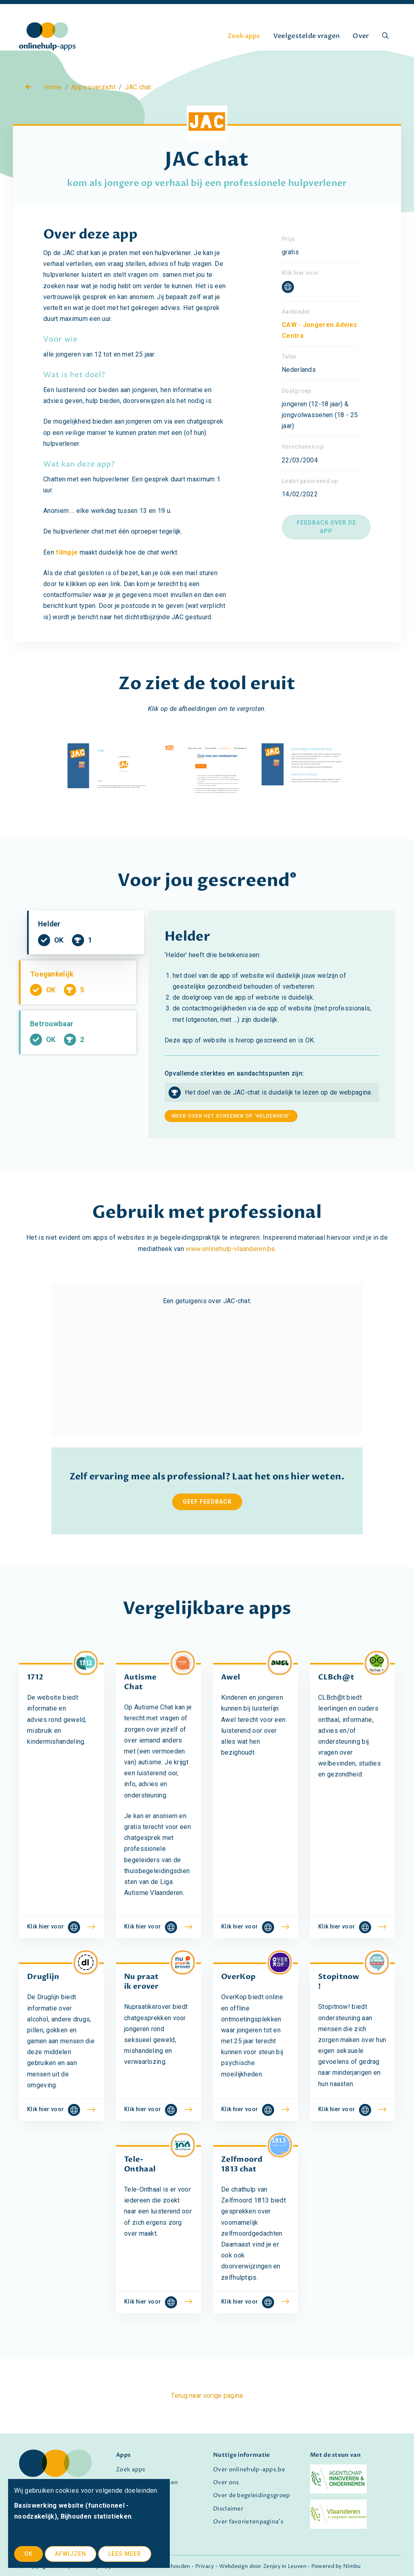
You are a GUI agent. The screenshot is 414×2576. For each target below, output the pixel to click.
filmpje (67, 552)
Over (361, 36)
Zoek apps (244, 36)
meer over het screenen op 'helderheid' (231, 1116)
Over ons (226, 2483)
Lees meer (124, 2554)
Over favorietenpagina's (248, 2522)
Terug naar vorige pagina (207, 2395)
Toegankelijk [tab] (77, 1000)
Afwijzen (70, 2554)
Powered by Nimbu (336, 2566)
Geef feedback (207, 1501)
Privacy (204, 2566)
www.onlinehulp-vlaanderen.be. (231, 1249)
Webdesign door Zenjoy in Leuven (262, 2566)
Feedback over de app (326, 526)
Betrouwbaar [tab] (77, 1057)
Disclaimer (228, 2509)
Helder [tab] (85, 943)
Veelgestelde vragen (306, 36)
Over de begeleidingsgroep (251, 2496)
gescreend (243, 880)
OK (28, 2554)
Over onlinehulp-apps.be (249, 2470)
